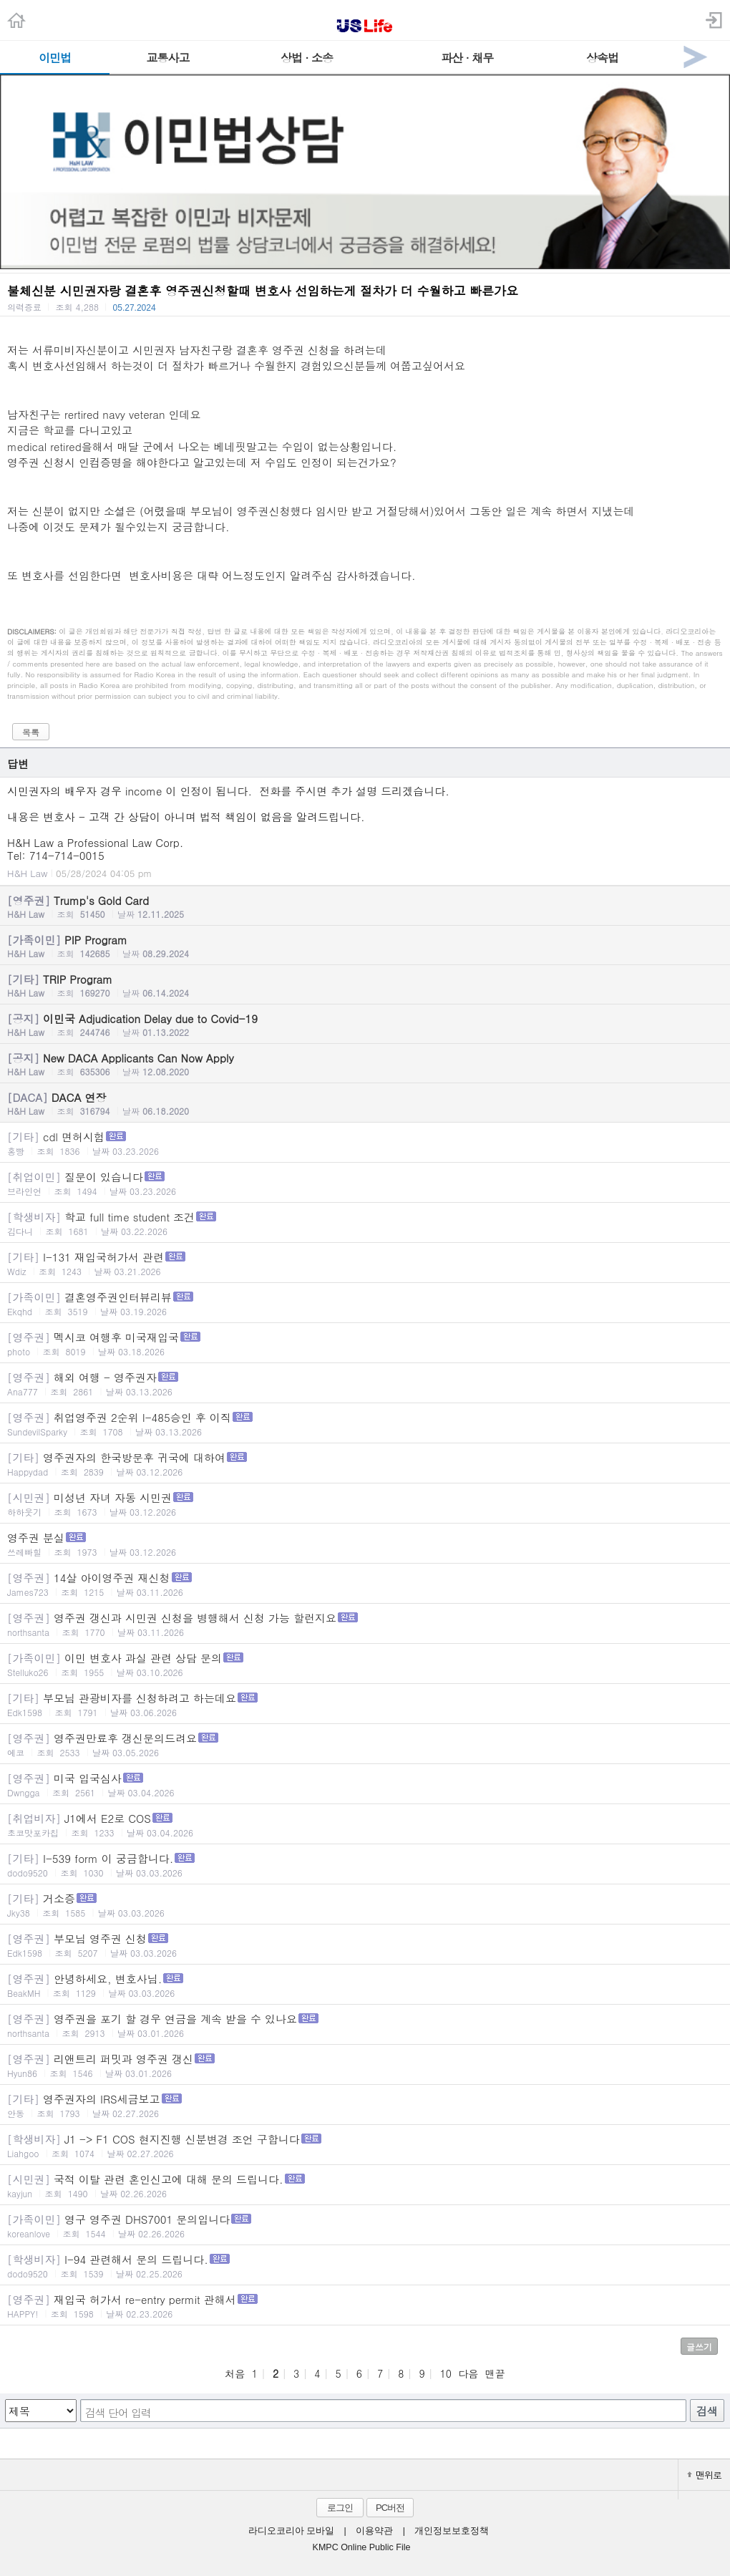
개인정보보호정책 (451, 2531)
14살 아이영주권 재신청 (365, 1584)
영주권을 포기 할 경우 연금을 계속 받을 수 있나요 (365, 2025)
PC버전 (390, 2507)
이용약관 (374, 2531)
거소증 (365, 1905)
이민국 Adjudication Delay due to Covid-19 (365, 1024)
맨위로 (704, 2474)
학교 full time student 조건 (365, 1223)
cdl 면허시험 (365, 1143)
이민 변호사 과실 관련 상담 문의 (365, 1664)
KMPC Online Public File (362, 2547)
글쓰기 (699, 2346)
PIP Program (365, 945)
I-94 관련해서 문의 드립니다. (365, 2266)
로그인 (340, 2507)
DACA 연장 (365, 1103)
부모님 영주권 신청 (365, 1945)
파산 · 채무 (467, 57)
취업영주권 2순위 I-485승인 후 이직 (365, 1424)
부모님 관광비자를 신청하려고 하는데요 (365, 1704)
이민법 (55, 57)
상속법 (602, 57)
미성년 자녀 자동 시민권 (365, 1504)
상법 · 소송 (307, 57)
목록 (30, 732)
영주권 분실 (365, 1544)
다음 (468, 2373)
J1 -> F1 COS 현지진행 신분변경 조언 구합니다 (365, 2145)
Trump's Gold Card (365, 906)
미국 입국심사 (365, 1784)
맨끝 (495, 2373)
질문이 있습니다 (365, 1183)
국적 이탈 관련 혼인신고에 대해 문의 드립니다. (365, 2185)
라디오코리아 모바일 (291, 2531)
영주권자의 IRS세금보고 (365, 2105)
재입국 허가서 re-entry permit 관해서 (365, 2306)
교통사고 (168, 57)
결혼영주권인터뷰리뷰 (365, 1303)
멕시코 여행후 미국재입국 (365, 1343)
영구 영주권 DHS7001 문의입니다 (365, 2226)
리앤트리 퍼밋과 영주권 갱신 (365, 2065)
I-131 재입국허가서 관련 (365, 1263)
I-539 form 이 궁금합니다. (365, 1865)
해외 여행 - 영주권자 (365, 1384)
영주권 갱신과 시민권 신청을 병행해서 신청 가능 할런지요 (365, 1624)
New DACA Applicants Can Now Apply (365, 1064)
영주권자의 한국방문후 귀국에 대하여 (365, 1464)
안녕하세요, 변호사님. (365, 1985)
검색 (707, 2410)
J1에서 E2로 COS (365, 1825)
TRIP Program (365, 985)
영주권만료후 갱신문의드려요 (365, 1744)
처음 (235, 2373)
